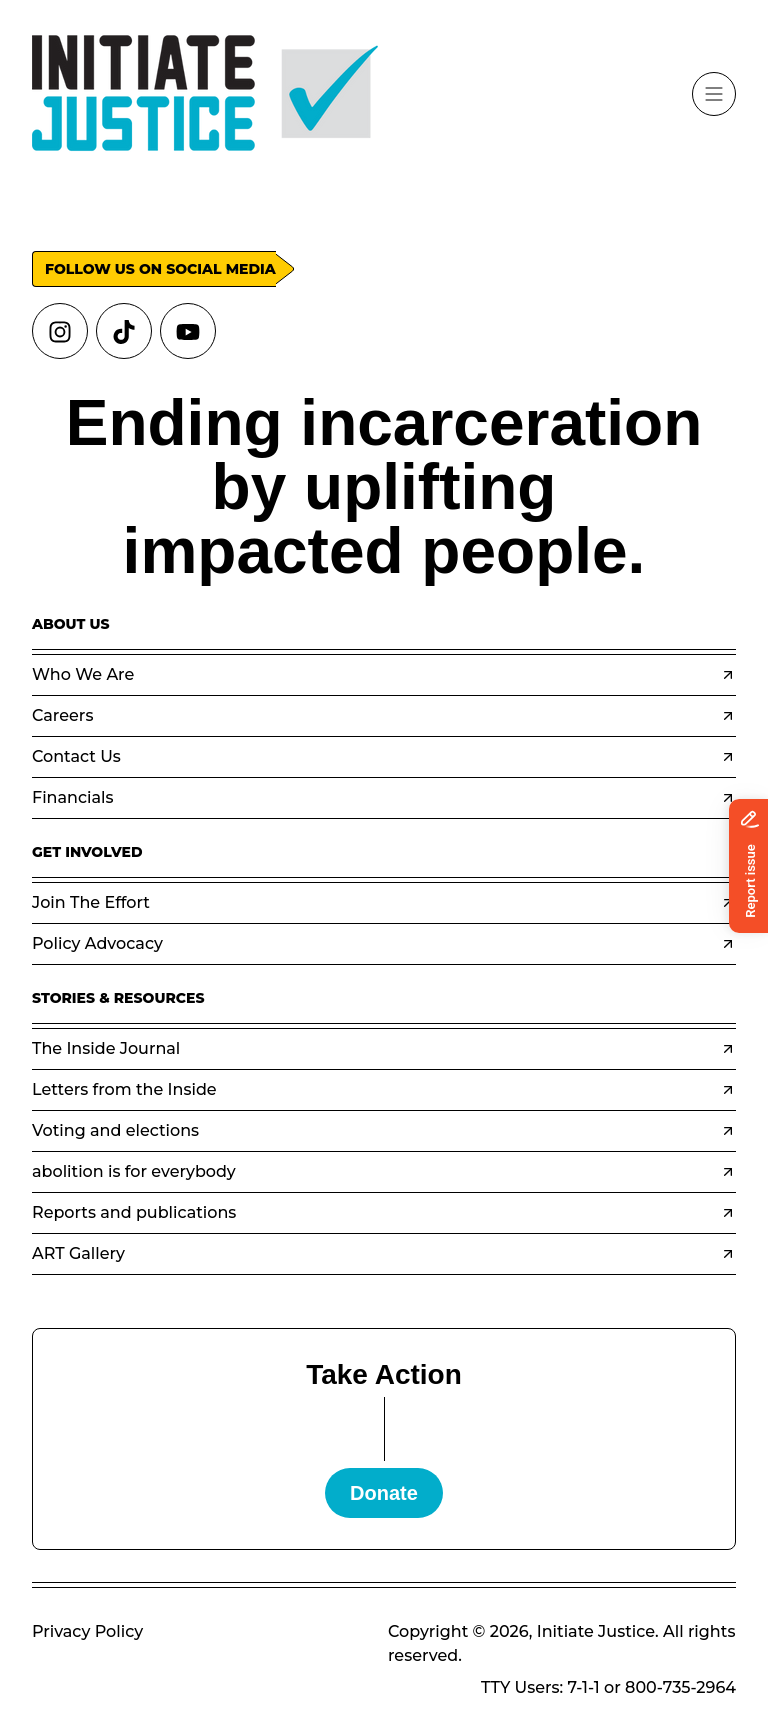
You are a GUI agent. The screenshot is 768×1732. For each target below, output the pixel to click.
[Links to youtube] (188, 331)
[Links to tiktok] (124, 331)
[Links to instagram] (60, 331)
